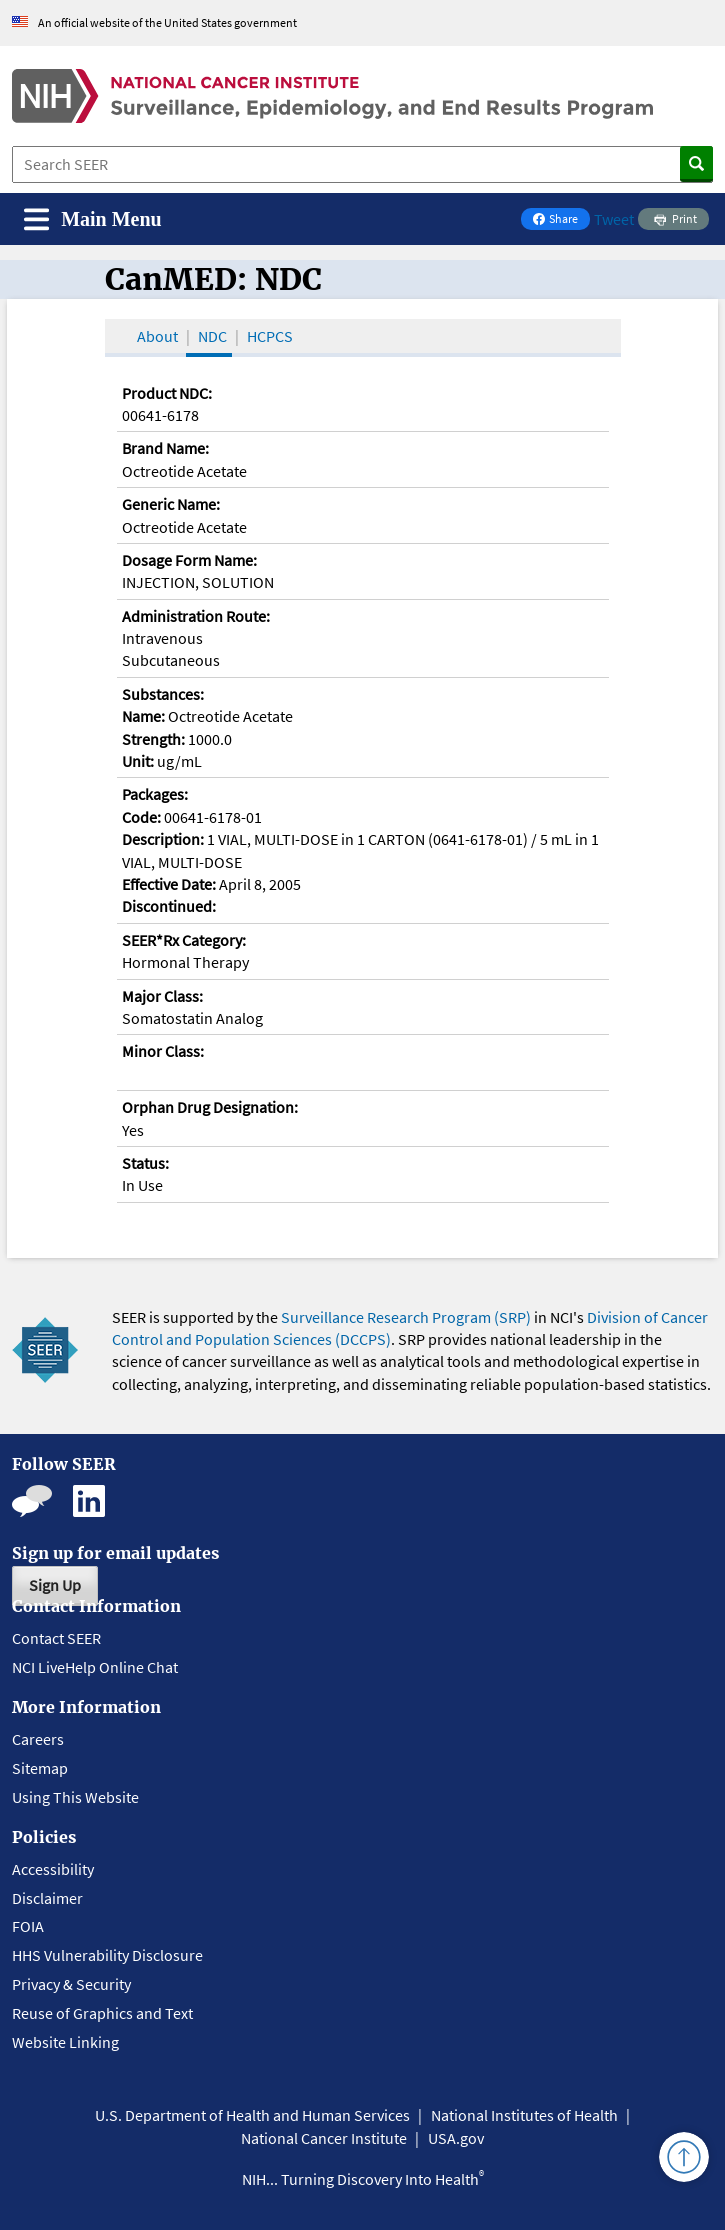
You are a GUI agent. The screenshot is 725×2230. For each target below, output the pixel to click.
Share (561, 220)
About (157, 336)
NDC (212, 336)
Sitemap (40, 1768)
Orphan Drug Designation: (210, 1107)
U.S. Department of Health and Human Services (252, 2115)
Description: (163, 839)
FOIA (28, 1926)
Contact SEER (56, 1638)
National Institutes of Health (524, 2115)
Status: (145, 1163)
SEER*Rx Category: (184, 940)
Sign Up (55, 1585)
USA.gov (456, 2138)
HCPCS (270, 336)
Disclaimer (47, 1898)
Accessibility (53, 1869)
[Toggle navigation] (93, 219)
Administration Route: (196, 616)
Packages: (155, 794)
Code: (141, 817)
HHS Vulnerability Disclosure (107, 1955)
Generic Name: (171, 504)
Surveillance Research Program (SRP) (406, 1317)
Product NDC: (167, 393)
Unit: (138, 761)
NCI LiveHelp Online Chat (95, 1667)
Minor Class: (163, 1051)
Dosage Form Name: (189, 560)
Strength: (153, 739)
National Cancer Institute (324, 2138)
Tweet (614, 219)
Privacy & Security (71, 1984)
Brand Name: (165, 448)
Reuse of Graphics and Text (102, 2013)
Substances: (163, 694)
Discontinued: (169, 906)
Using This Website (75, 1797)
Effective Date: (169, 884)
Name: (143, 716)
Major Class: (162, 996)
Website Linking (65, 2042)
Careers (38, 1739)
